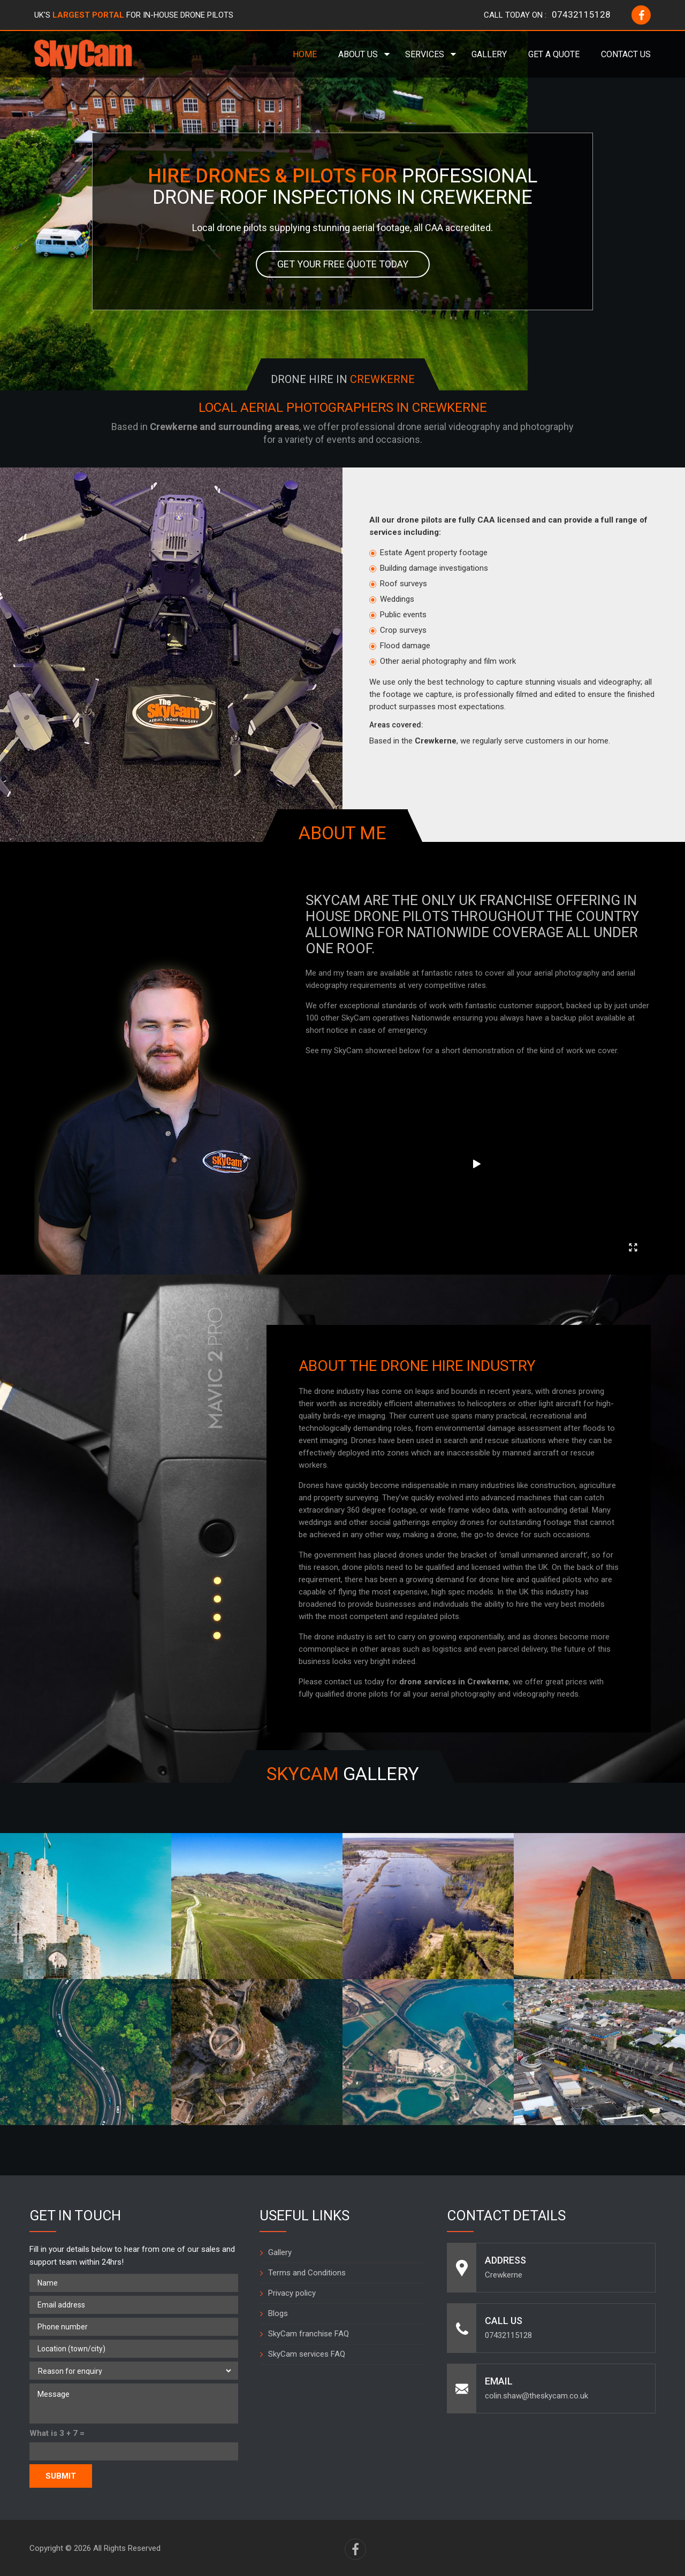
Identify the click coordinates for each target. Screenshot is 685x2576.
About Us (358, 54)
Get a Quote (554, 54)
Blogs (278, 2313)
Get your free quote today (342, 264)
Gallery (489, 54)
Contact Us (626, 54)
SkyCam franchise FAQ (308, 2334)
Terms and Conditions (307, 2273)
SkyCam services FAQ (306, 2354)
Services (424, 54)
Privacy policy (292, 2293)
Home (305, 54)
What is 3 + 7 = (57, 2433)
